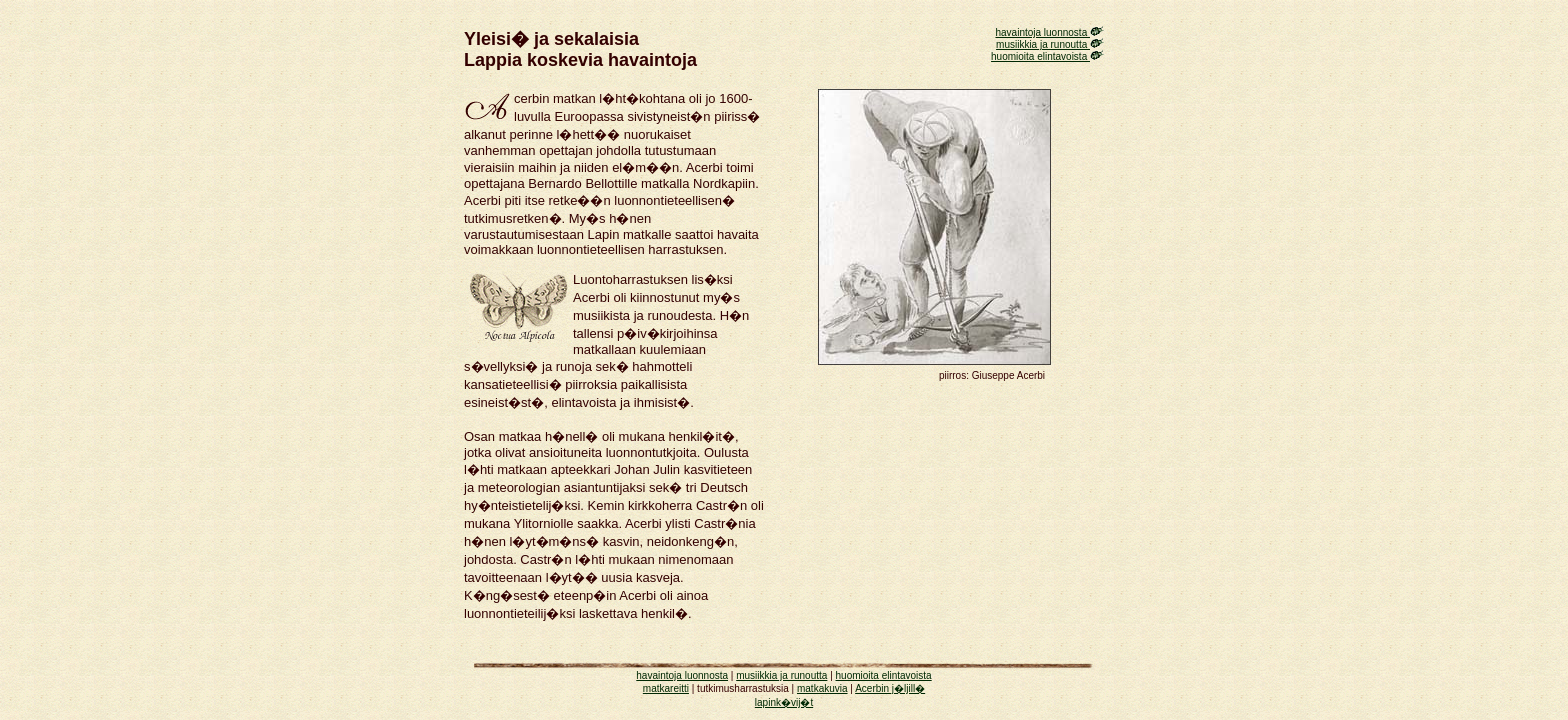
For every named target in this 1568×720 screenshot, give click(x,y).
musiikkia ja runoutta (1050, 44)
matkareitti (666, 688)
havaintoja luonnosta (1049, 32)
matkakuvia (822, 688)
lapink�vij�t (784, 702)
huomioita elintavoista (1047, 56)
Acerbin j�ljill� (890, 688)
